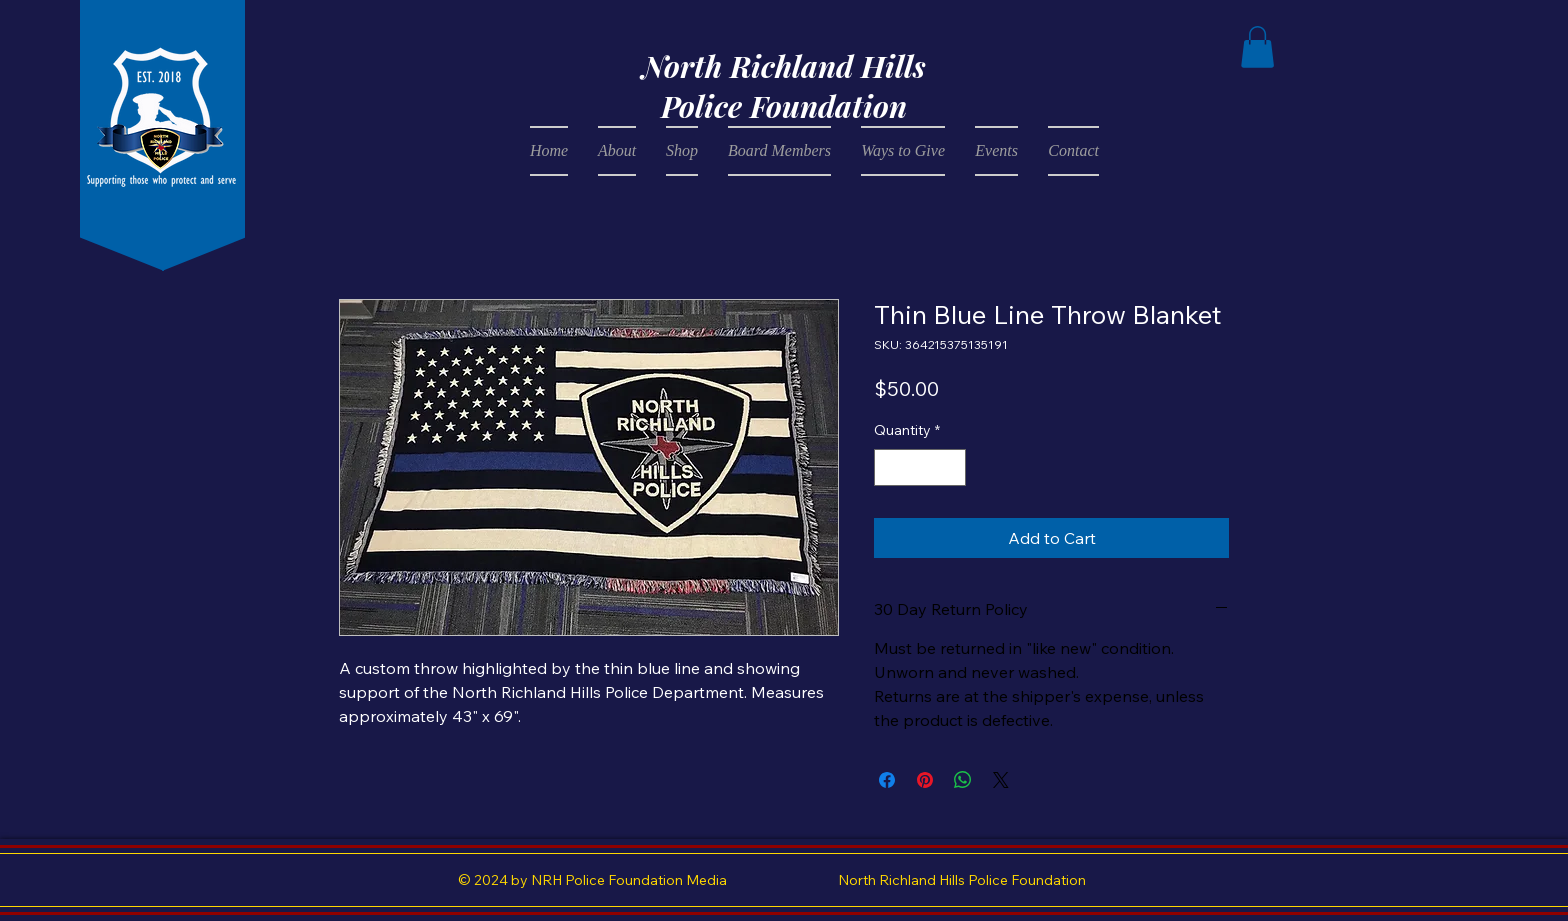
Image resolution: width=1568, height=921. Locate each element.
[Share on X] (1001, 780)
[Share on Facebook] (887, 780)
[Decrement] (889, 467)
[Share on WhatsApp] (963, 780)
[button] (1257, 47)
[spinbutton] (920, 467)
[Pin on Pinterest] (925, 780)
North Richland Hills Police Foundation (784, 86)
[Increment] (950, 467)
